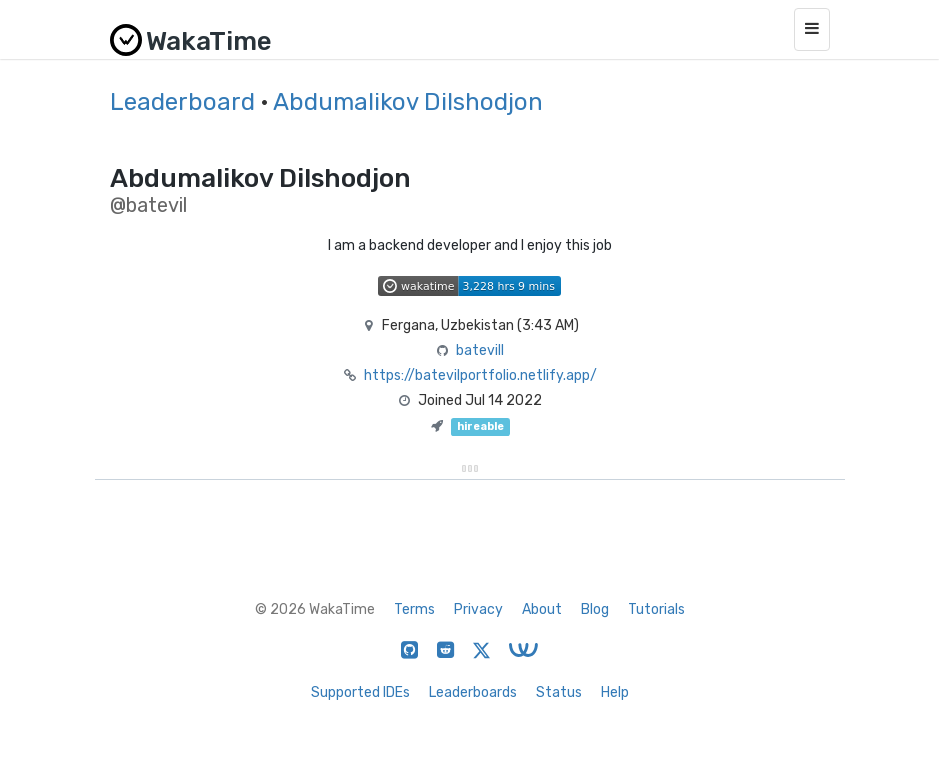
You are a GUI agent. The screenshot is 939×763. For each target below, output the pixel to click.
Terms (414, 609)
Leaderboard (182, 102)
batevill (480, 350)
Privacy (478, 609)
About (542, 609)
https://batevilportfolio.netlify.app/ (480, 375)
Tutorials (656, 609)
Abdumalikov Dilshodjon (408, 102)
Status (559, 692)
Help (615, 692)
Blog (595, 609)
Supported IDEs (360, 692)
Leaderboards (473, 692)
